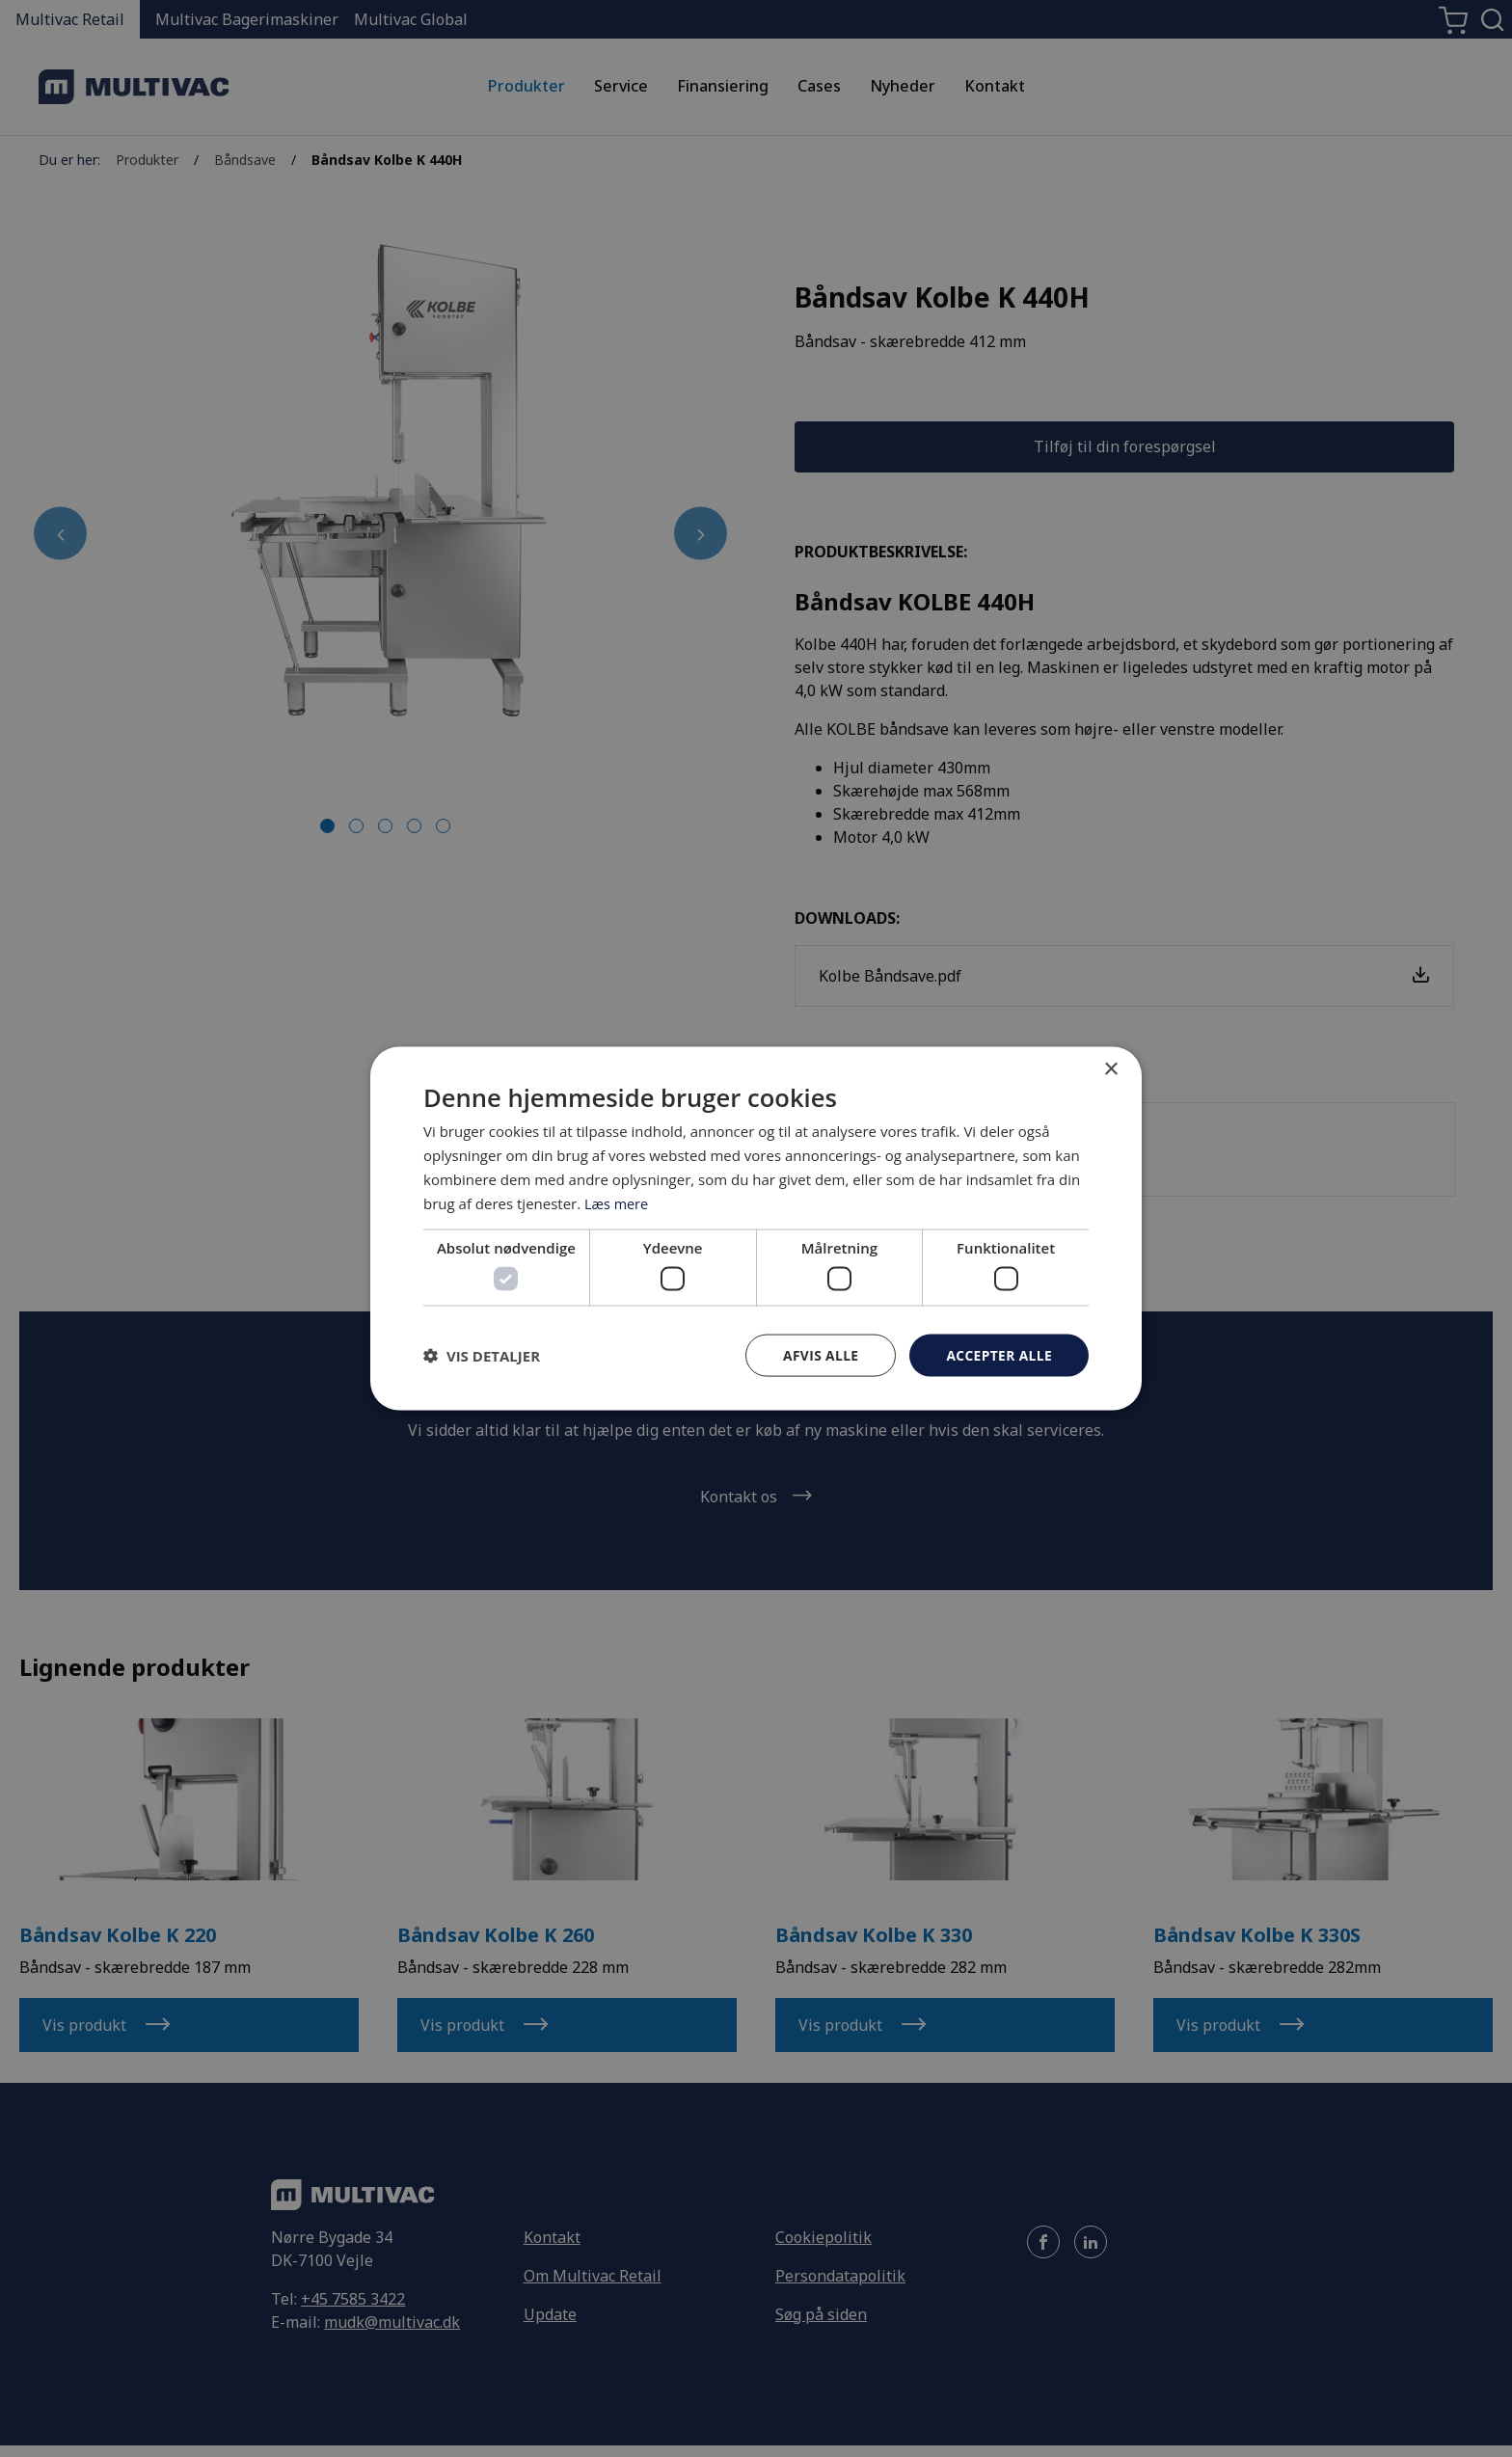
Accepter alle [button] (998, 1354)
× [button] (1110, 1069)
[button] (481, 1355)
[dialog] (756, 1228)
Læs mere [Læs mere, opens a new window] (617, 1202)
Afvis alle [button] (818, 1354)
